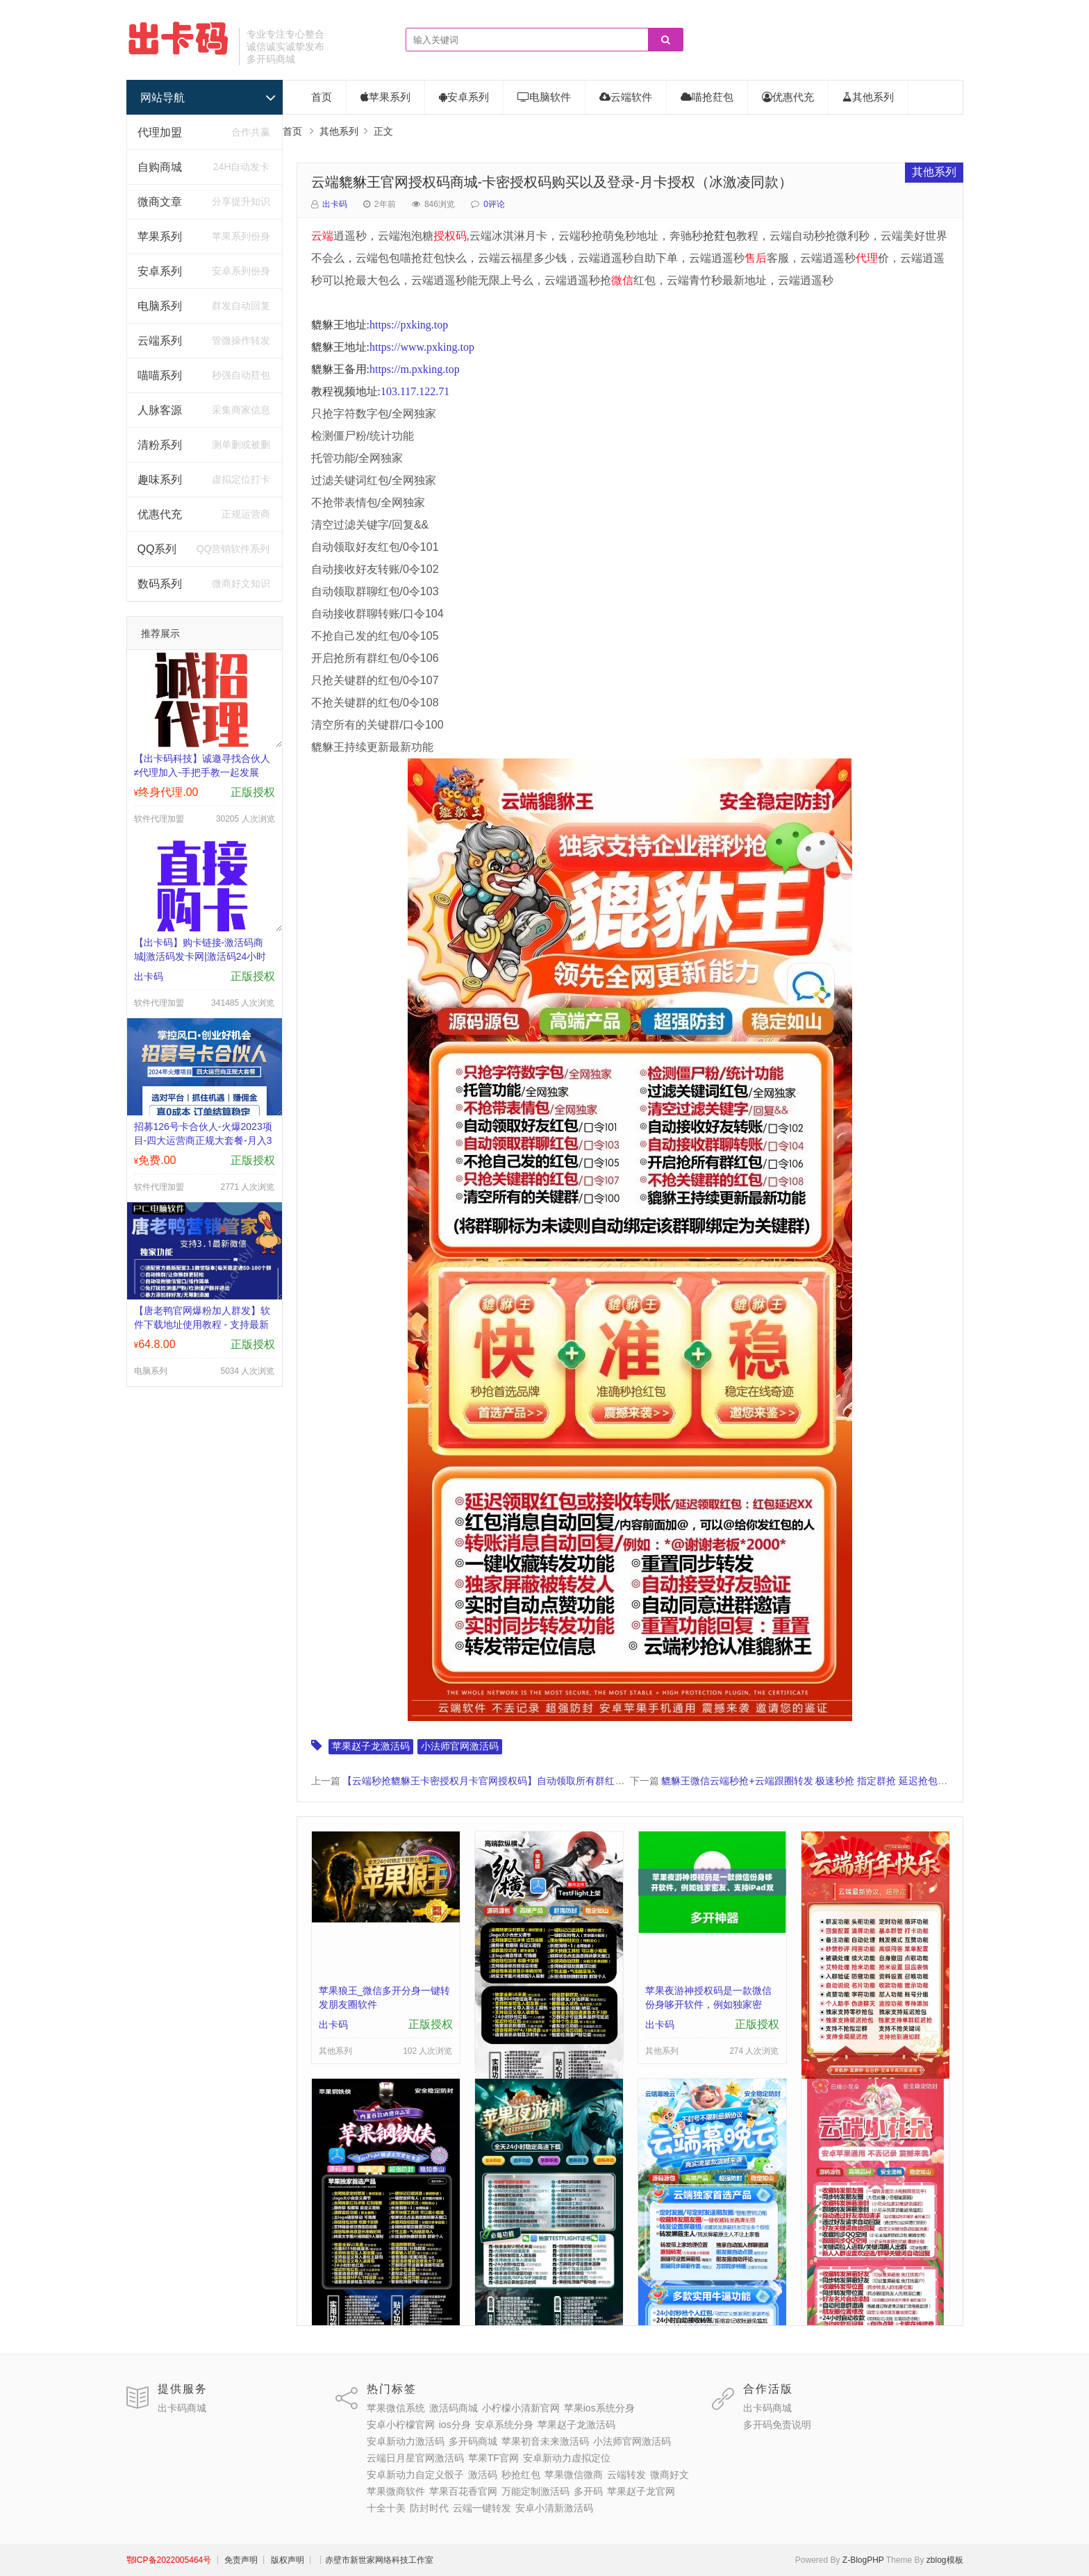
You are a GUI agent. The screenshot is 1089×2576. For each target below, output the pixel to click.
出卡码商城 (182, 2407)
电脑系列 (160, 306)
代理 (867, 258)
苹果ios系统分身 (599, 2407)
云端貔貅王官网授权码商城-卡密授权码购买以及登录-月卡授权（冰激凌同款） (551, 182)
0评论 (494, 204)
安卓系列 (160, 271)
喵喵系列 (160, 375)
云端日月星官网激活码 (415, 2457)
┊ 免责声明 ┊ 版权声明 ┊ (264, 2560)
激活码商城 (453, 2407)
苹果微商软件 (396, 2491)
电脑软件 (544, 97)
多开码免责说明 (777, 2424)
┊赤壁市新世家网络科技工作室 (375, 2560)
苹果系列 (160, 236)
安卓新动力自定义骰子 (415, 2474)
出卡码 (334, 204)
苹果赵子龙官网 (641, 2491)
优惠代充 (160, 514)
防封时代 (429, 2507)
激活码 (482, 2474)
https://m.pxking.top (414, 369)
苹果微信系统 (396, 2407)
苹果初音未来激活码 (545, 2441)
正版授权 (253, 792)
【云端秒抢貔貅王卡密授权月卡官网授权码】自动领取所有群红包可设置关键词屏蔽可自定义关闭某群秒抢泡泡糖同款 (595, 1780)
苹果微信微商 (573, 2474)
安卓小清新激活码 (554, 2507)
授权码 (450, 236)
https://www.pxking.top (421, 347)
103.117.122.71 (415, 391)
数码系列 (160, 584)
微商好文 (669, 2474)
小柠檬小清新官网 (521, 2407)
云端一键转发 (482, 2507)
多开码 (588, 2491)
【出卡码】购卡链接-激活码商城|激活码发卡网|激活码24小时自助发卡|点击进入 (200, 956)
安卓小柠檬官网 (401, 2424)
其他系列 (868, 97)
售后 (756, 258)
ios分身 (455, 2424)
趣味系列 (160, 479)
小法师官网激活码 (460, 1746)
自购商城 (160, 167)
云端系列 (160, 341)
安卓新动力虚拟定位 (566, 2457)
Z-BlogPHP (863, 2560)
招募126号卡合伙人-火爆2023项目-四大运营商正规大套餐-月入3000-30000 (203, 1140)
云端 (322, 236)
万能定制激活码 (535, 2491)
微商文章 (160, 202)
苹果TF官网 (493, 2457)
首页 (321, 97)
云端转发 (626, 2474)
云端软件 (625, 97)
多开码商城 (473, 2441)
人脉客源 (160, 410)
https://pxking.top (408, 325)
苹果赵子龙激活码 (371, 1746)
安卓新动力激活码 (405, 2441)
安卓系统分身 (504, 2424)
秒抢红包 (520, 2474)
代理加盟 (160, 132)
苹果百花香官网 (463, 2491)
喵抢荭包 (707, 97)
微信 (622, 280)
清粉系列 (160, 445)
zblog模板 (944, 2560)
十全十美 (386, 2507)
